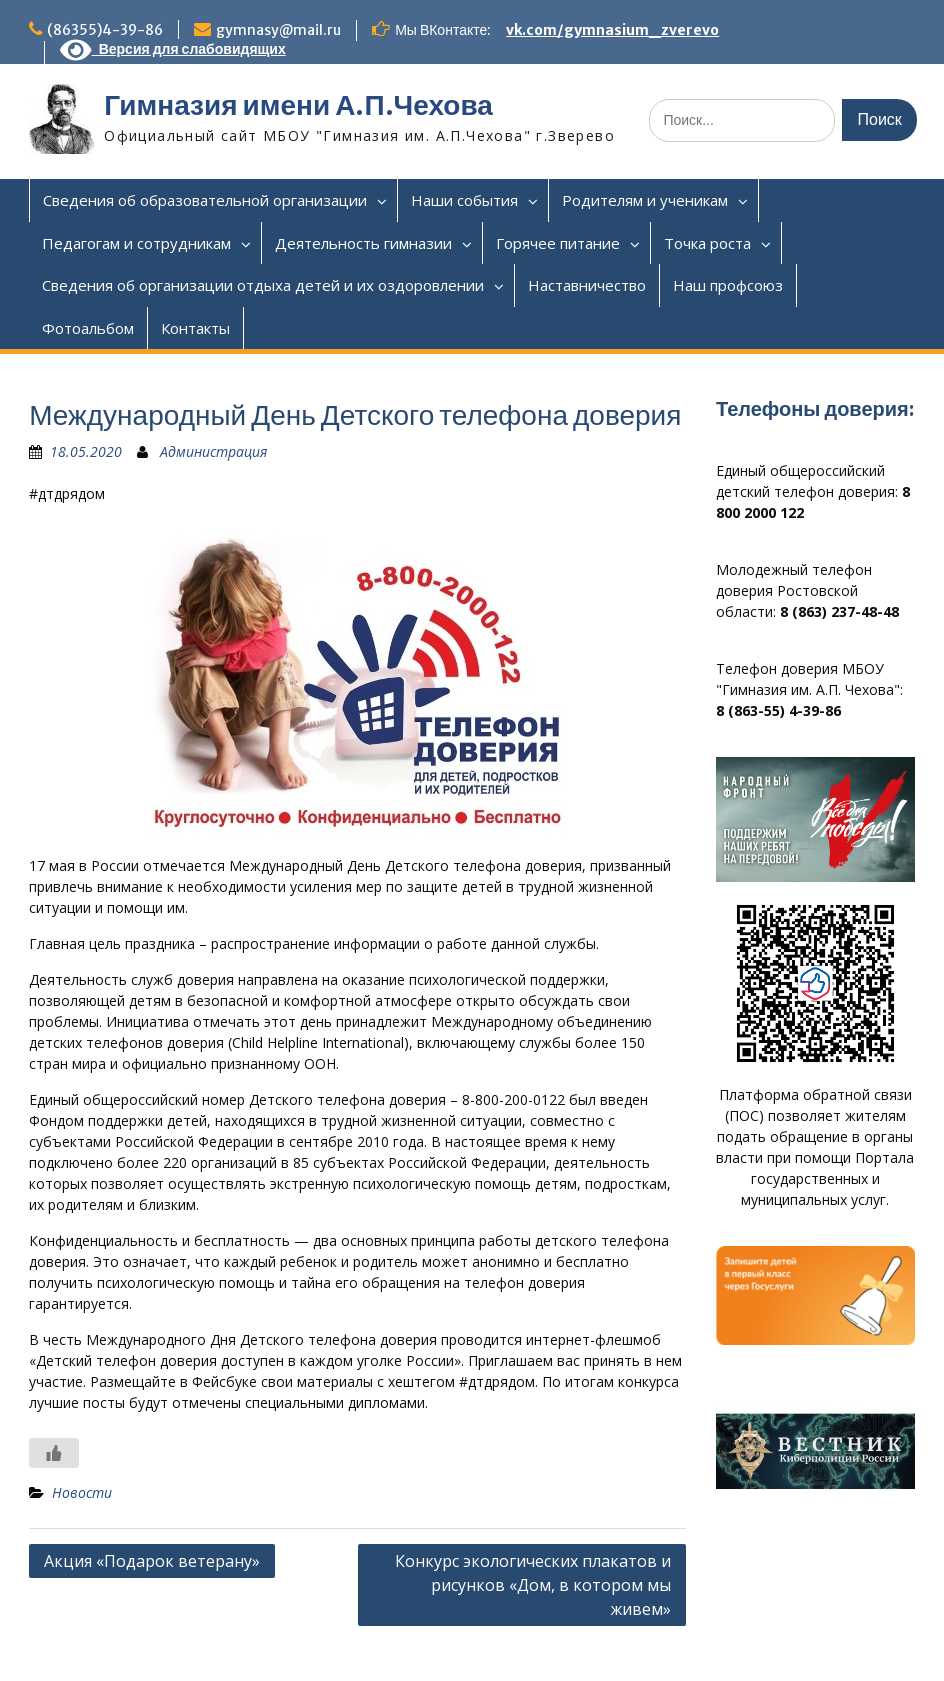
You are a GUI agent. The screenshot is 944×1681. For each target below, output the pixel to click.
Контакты (195, 328)
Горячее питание (558, 243)
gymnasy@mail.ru (278, 30)
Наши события (464, 200)
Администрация (213, 451)
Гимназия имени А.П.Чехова (298, 105)
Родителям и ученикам (645, 200)
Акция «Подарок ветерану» (152, 1561)
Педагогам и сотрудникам (136, 243)
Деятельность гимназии (363, 243)
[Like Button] (54, 1453)
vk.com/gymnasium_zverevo (612, 30)
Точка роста (707, 243)
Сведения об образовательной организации (205, 200)
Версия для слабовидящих (173, 49)
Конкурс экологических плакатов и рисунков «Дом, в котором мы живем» (533, 1585)
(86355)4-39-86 (105, 30)
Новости (82, 1492)
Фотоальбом (88, 328)
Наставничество (587, 285)
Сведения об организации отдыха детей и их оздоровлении (263, 285)
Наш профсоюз (728, 285)
